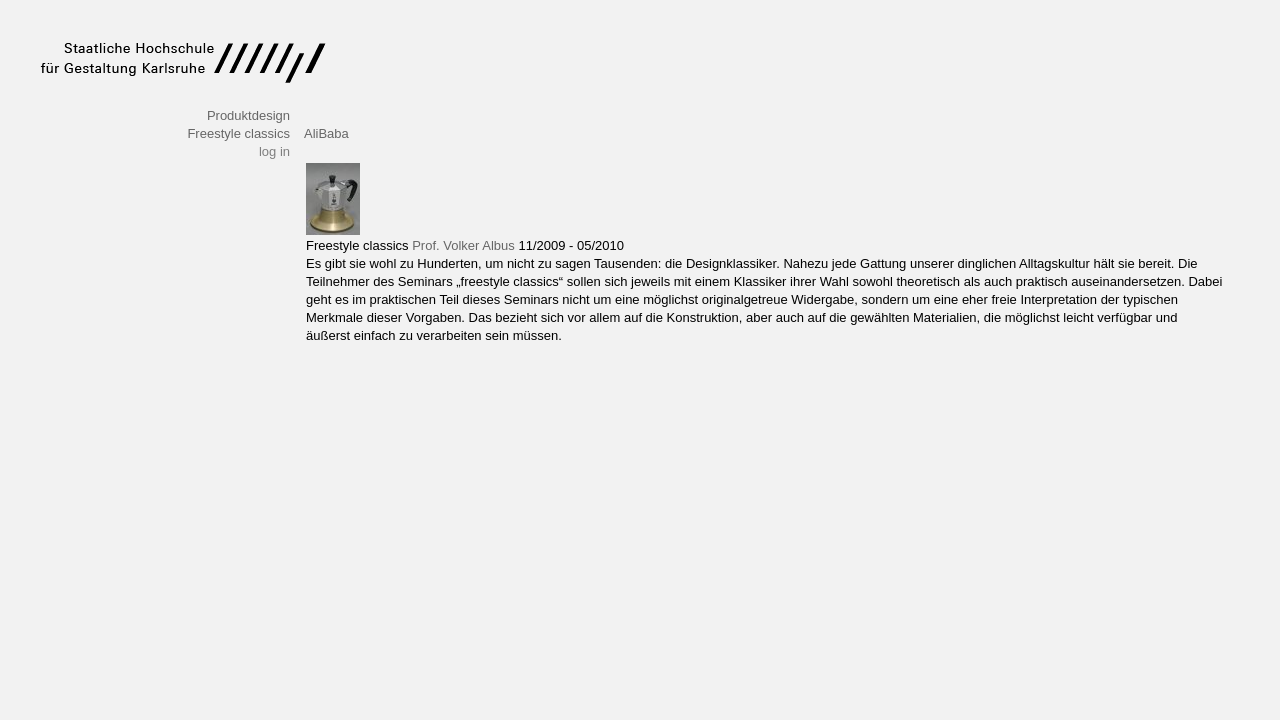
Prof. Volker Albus (463, 245)
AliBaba (326, 133)
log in (274, 151)
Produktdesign (248, 115)
